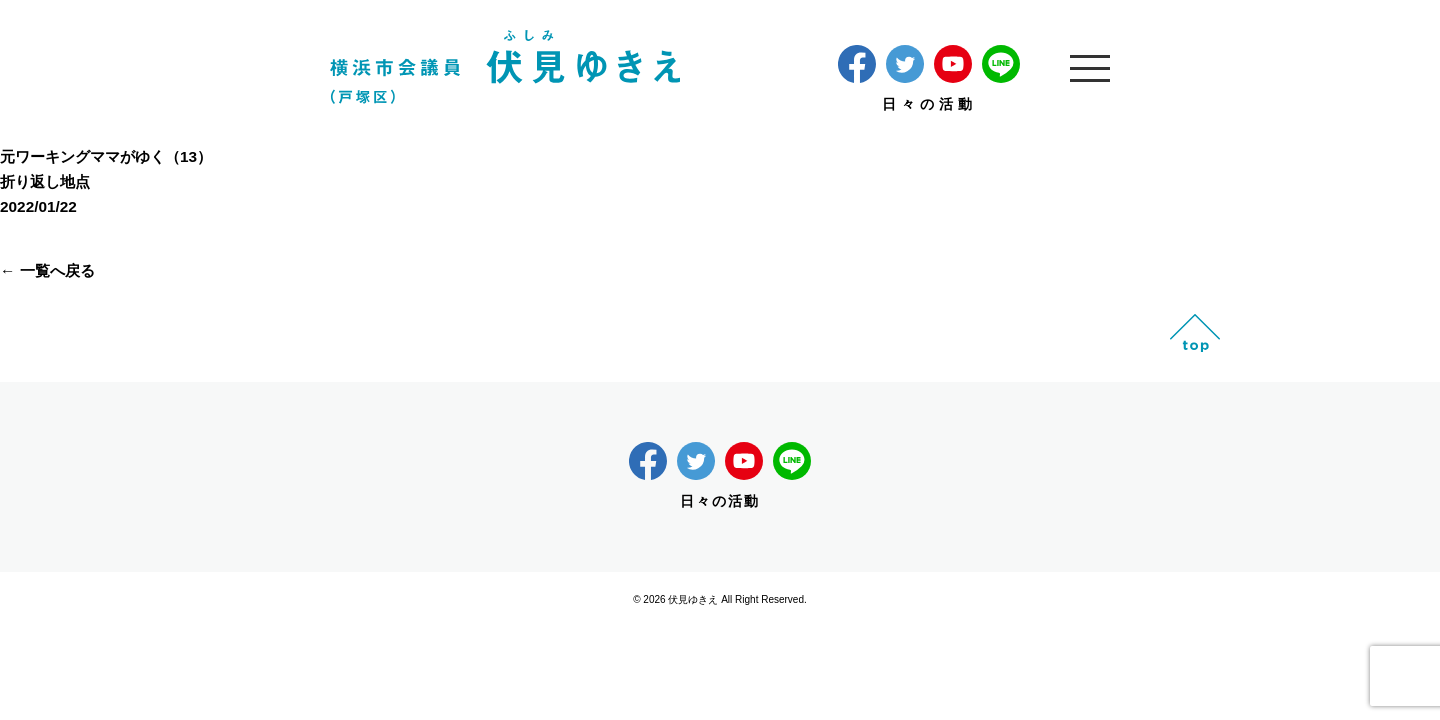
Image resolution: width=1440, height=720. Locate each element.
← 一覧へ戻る (47, 270)
